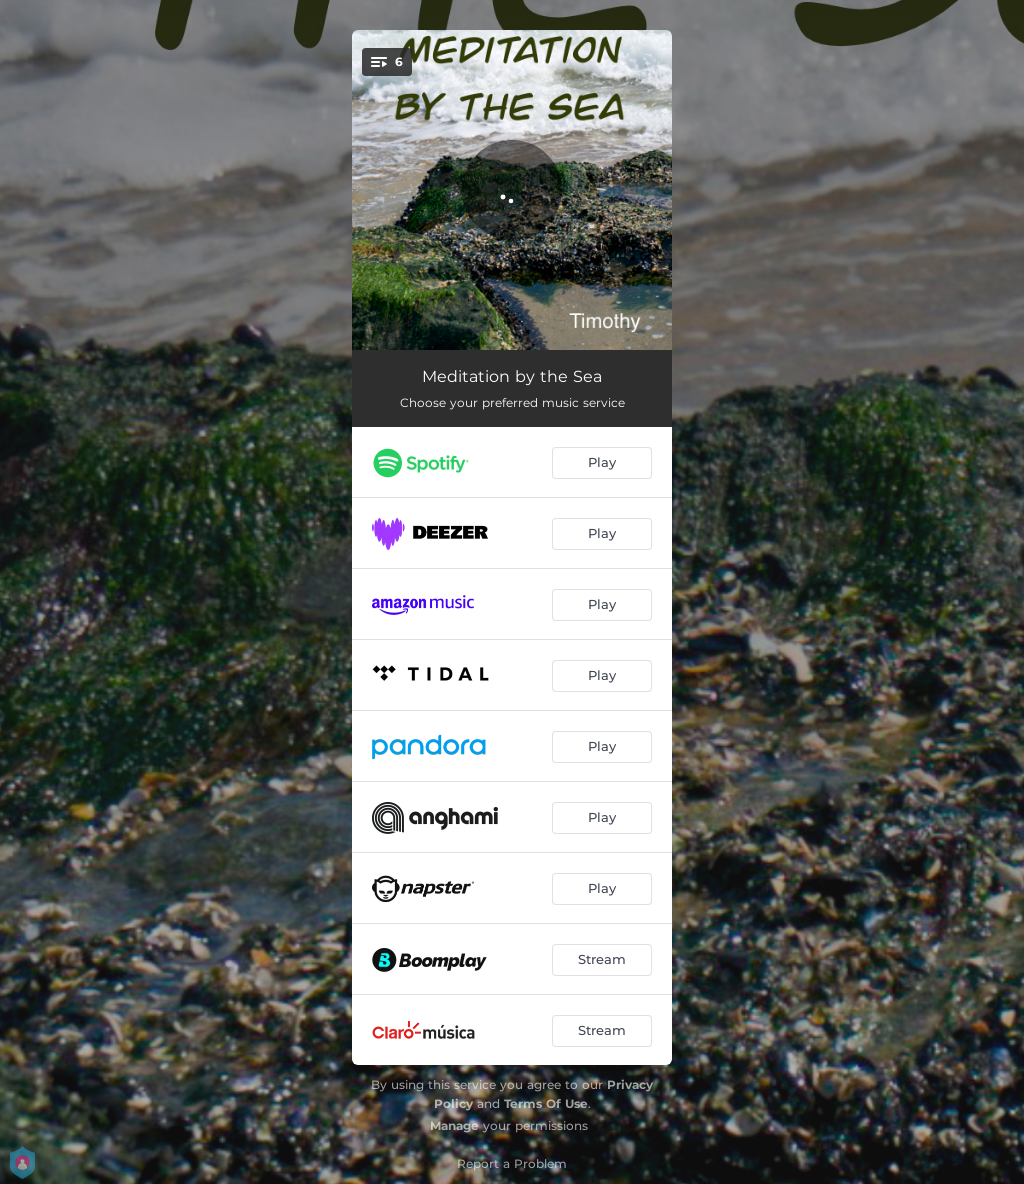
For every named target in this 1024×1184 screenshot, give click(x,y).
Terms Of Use (546, 1103)
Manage (454, 1125)
